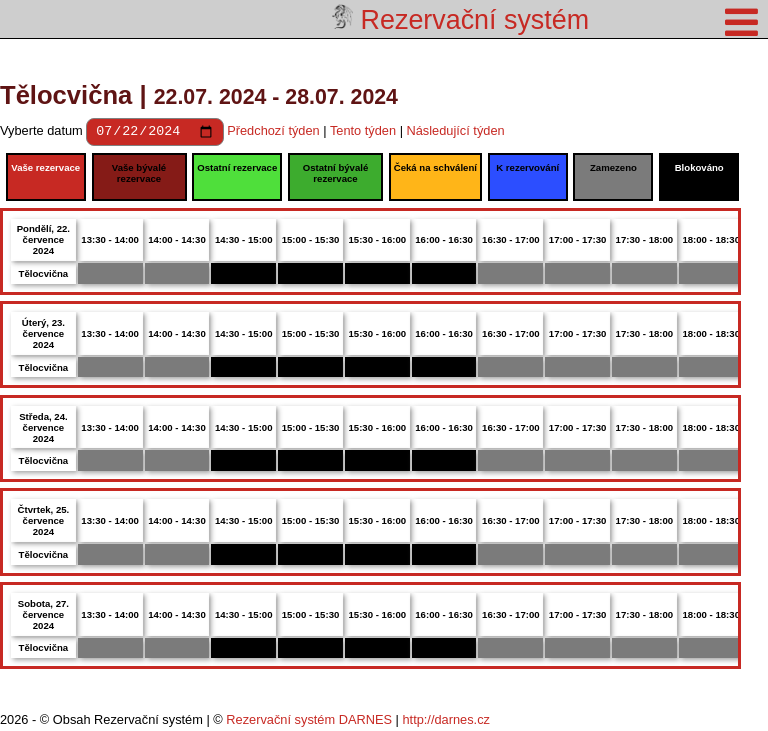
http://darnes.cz (446, 722)
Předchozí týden (273, 133)
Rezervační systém (460, 20)
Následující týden (456, 133)
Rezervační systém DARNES (309, 722)
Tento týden (363, 133)
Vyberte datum (43, 133)
